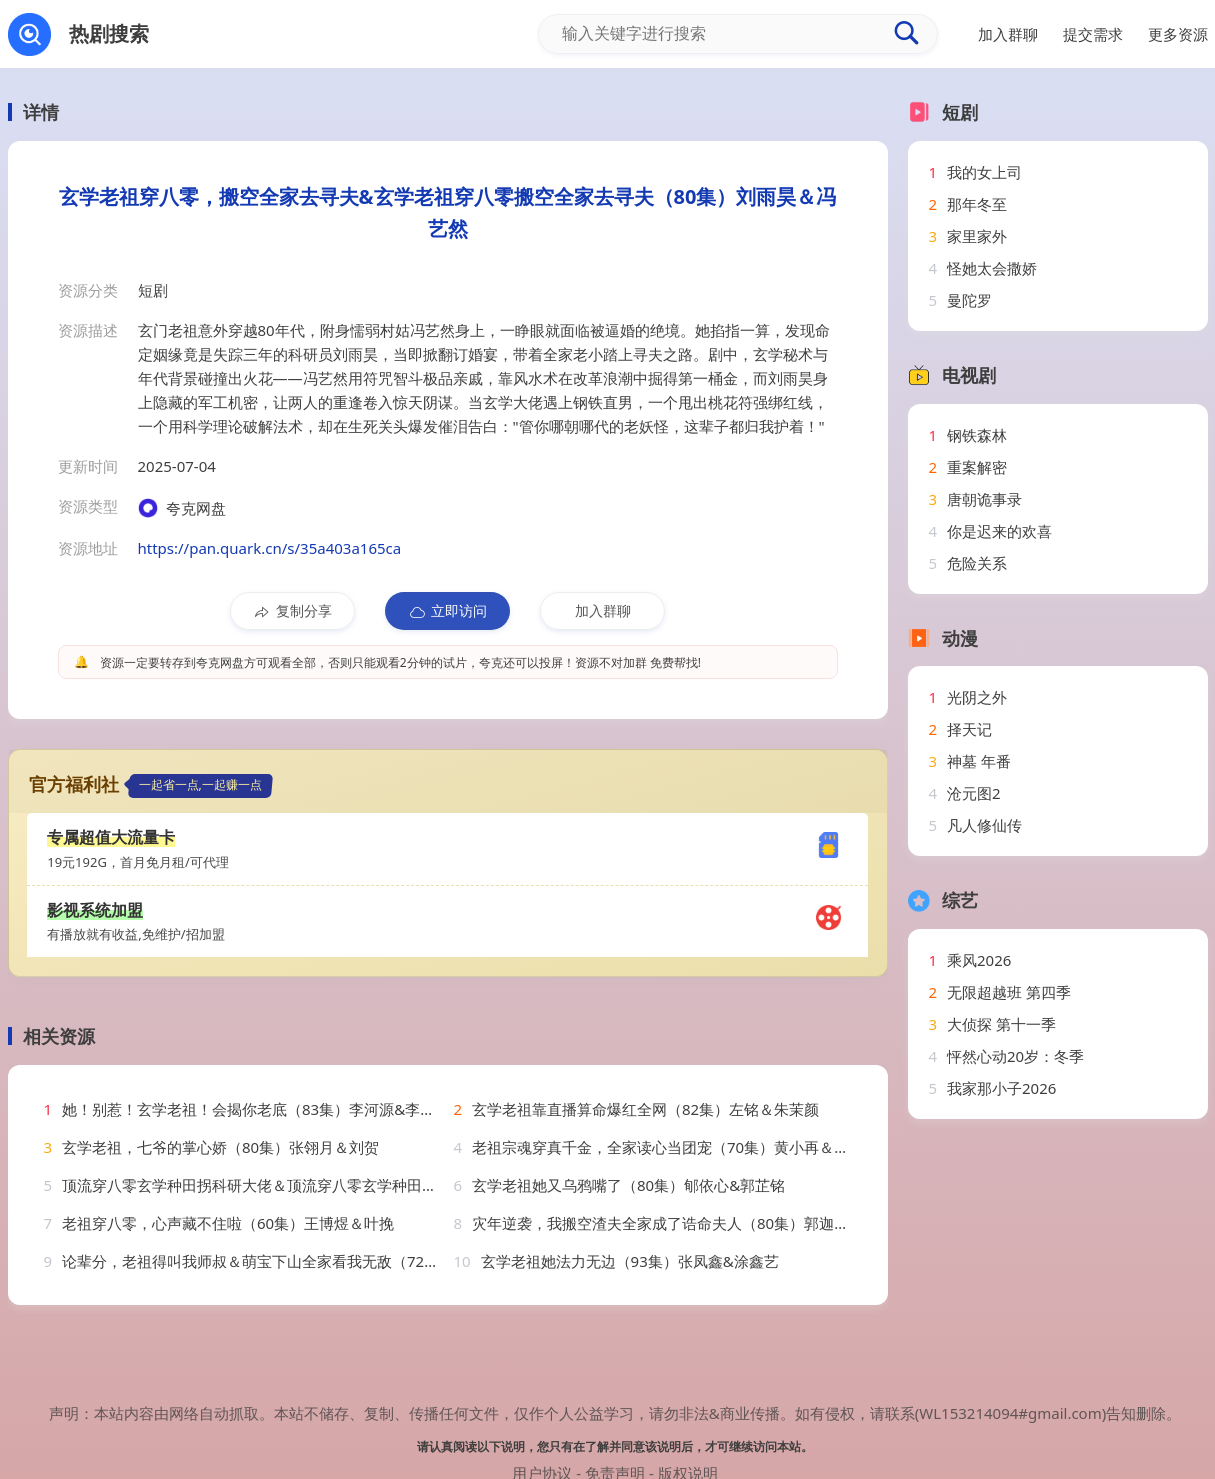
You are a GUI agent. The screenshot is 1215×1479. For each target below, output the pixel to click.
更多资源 (1178, 34)
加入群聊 (603, 610)
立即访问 (447, 611)
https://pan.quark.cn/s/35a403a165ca (270, 548)
